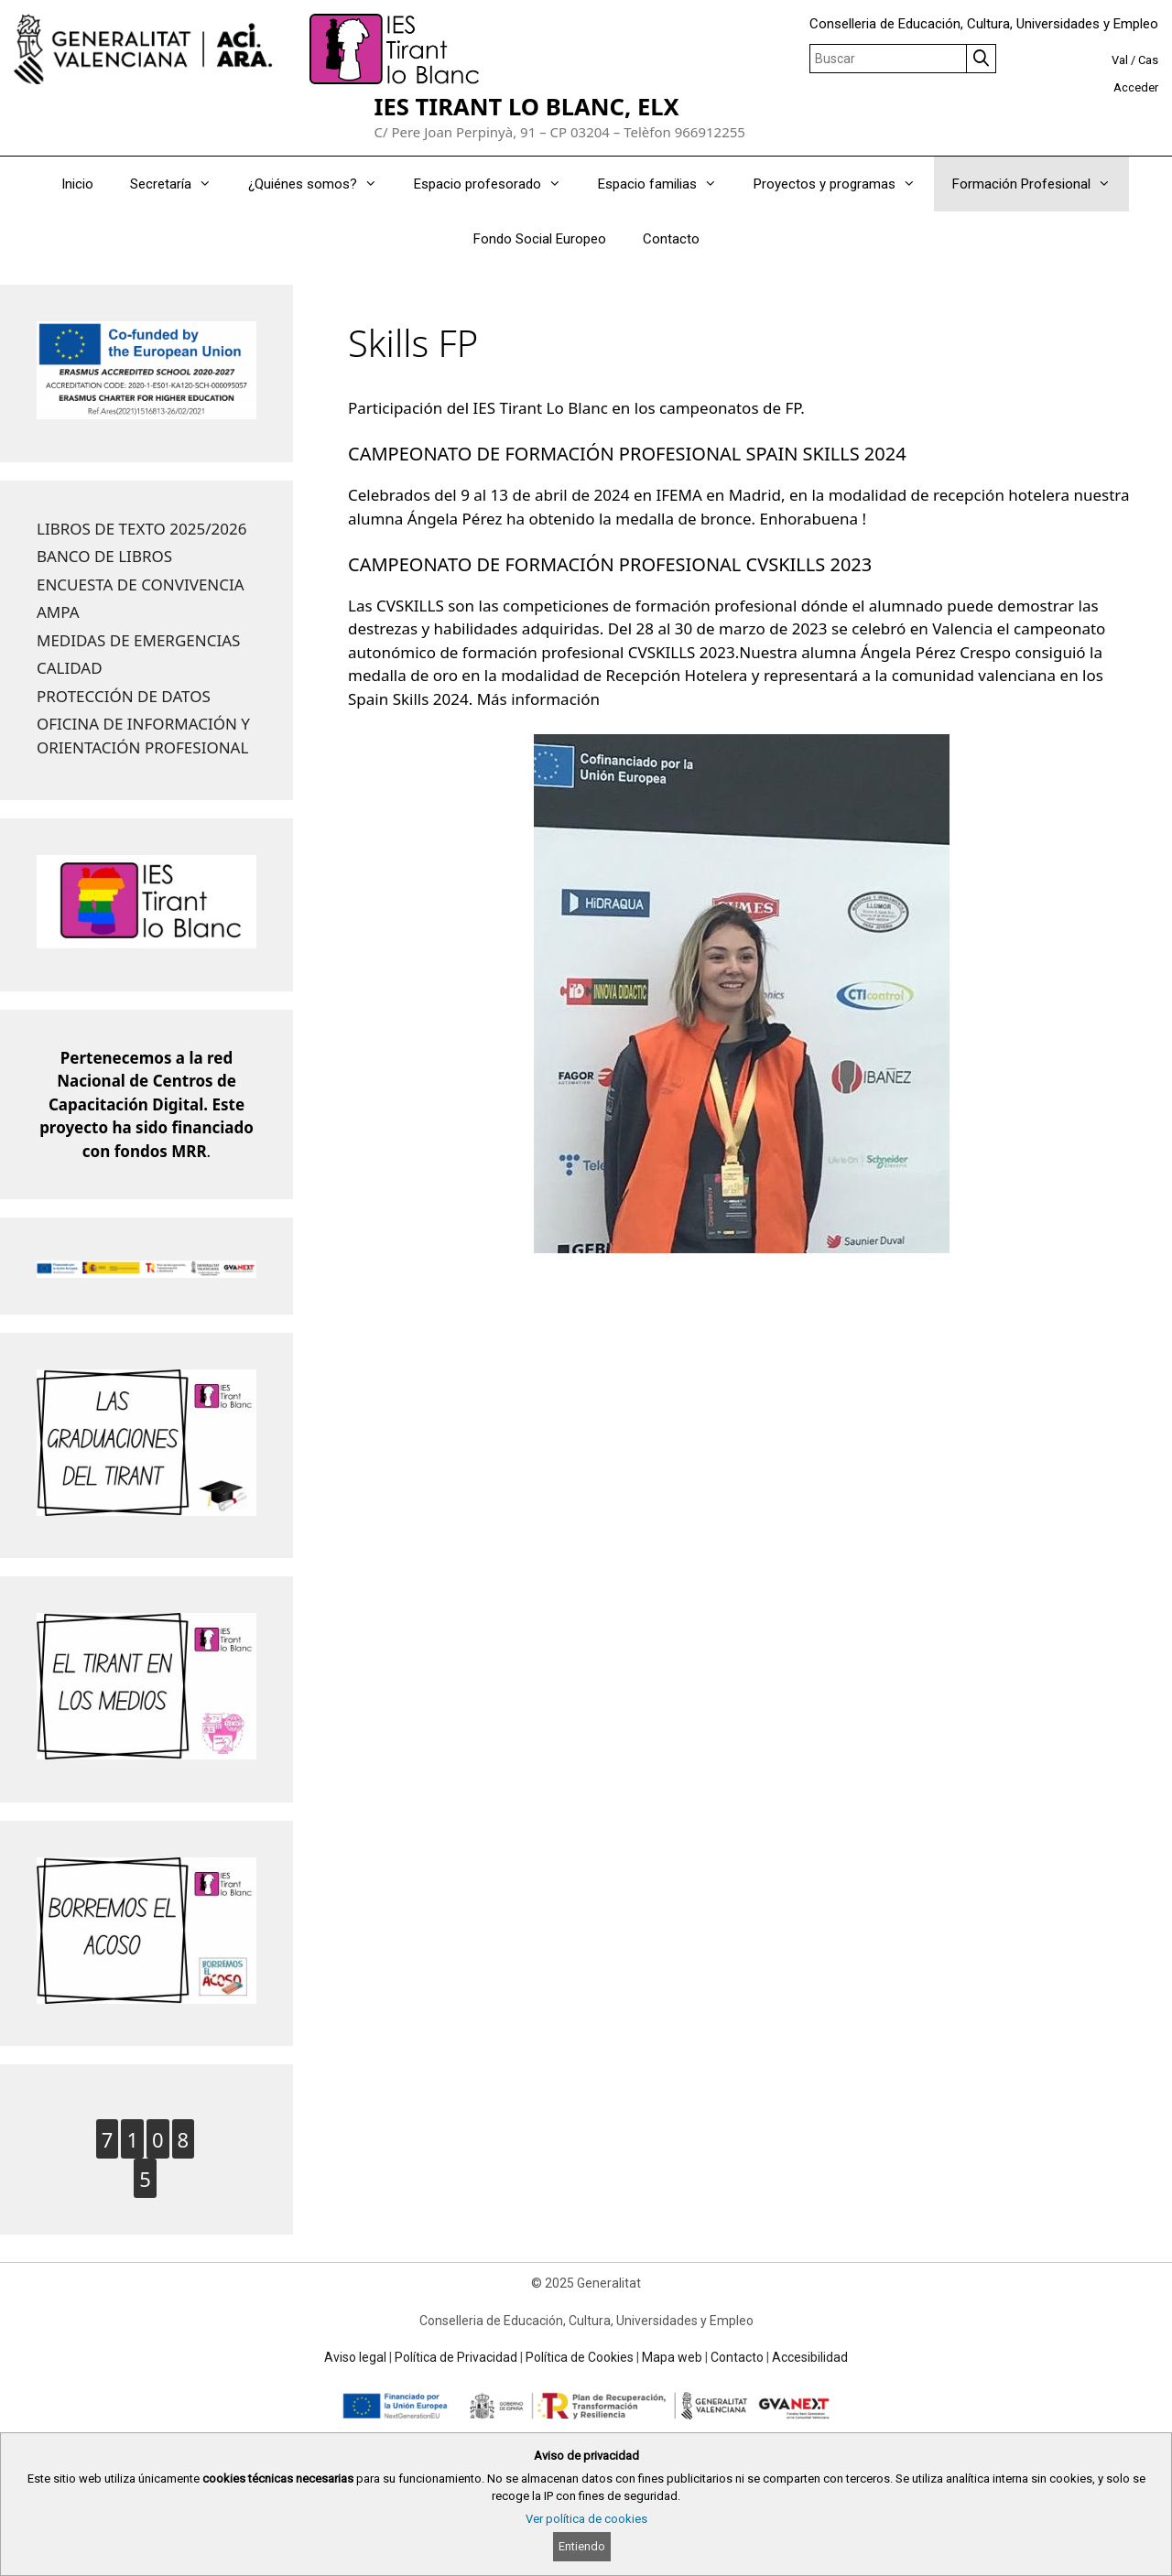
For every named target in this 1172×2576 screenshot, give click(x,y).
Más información (538, 698)
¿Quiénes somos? (322, 184)
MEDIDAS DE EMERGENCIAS (138, 640)
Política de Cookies (580, 2357)
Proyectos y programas (844, 184)
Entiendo (582, 2546)
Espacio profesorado (497, 184)
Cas (1148, 60)
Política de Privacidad (456, 2357)
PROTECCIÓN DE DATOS (124, 696)
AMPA (58, 611)
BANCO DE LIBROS (104, 556)
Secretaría (180, 184)
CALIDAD (70, 667)
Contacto (671, 239)
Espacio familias (666, 184)
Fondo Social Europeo (539, 239)
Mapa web (672, 2357)
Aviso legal (355, 2357)
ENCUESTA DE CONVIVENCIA (140, 584)
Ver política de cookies (586, 2519)
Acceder (1135, 87)
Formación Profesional (1040, 184)
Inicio (77, 184)
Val (1120, 60)
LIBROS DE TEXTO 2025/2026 (141, 528)
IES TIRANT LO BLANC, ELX (526, 107)
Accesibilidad (810, 2357)
